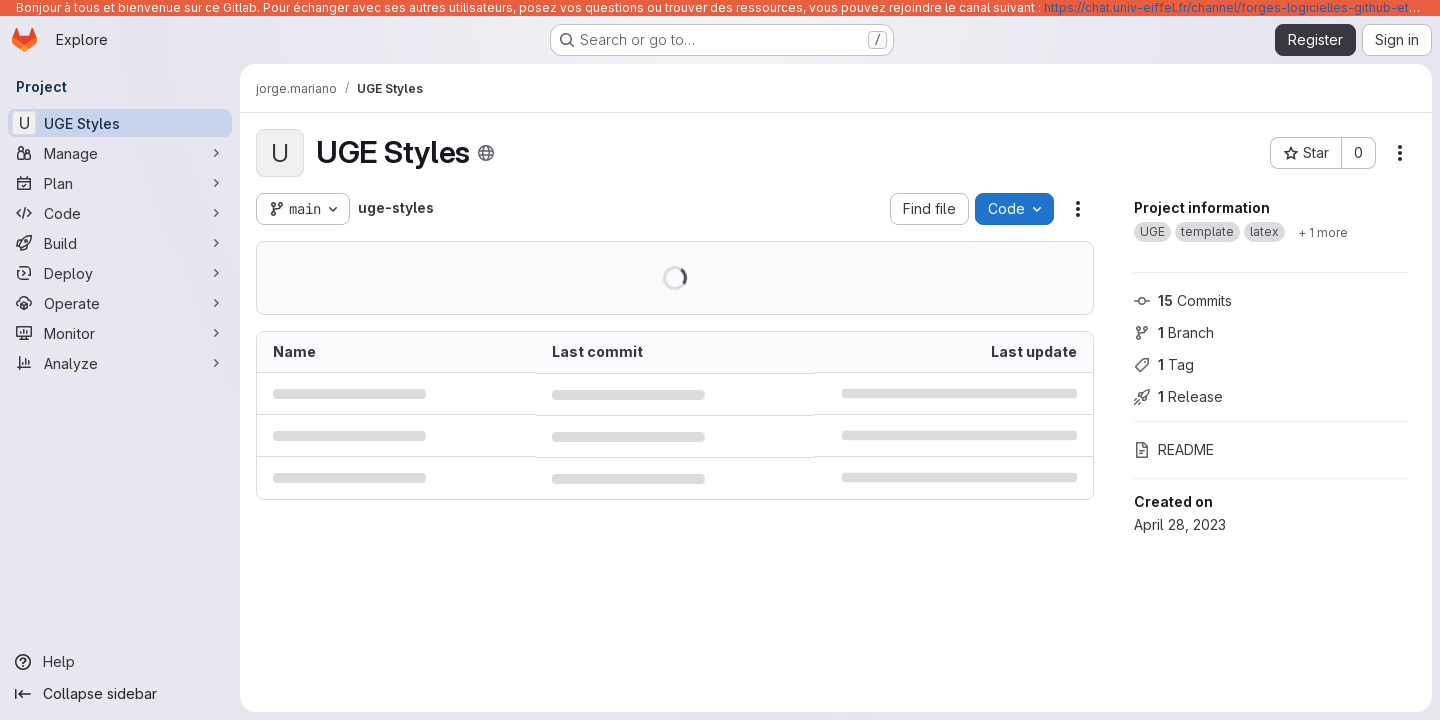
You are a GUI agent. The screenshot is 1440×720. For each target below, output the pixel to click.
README (1174, 449)
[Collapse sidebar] (120, 694)
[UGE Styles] (120, 123)
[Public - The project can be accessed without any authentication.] (486, 153)
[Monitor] (120, 333)
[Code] (120, 213)
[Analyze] (120, 363)
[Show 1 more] (1323, 232)
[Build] (120, 243)
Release (1178, 396)
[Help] (120, 662)
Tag (1164, 364)
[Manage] (120, 153)
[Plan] (120, 183)
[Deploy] (120, 273)
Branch (1174, 332)
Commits (1183, 300)
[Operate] (120, 303)
